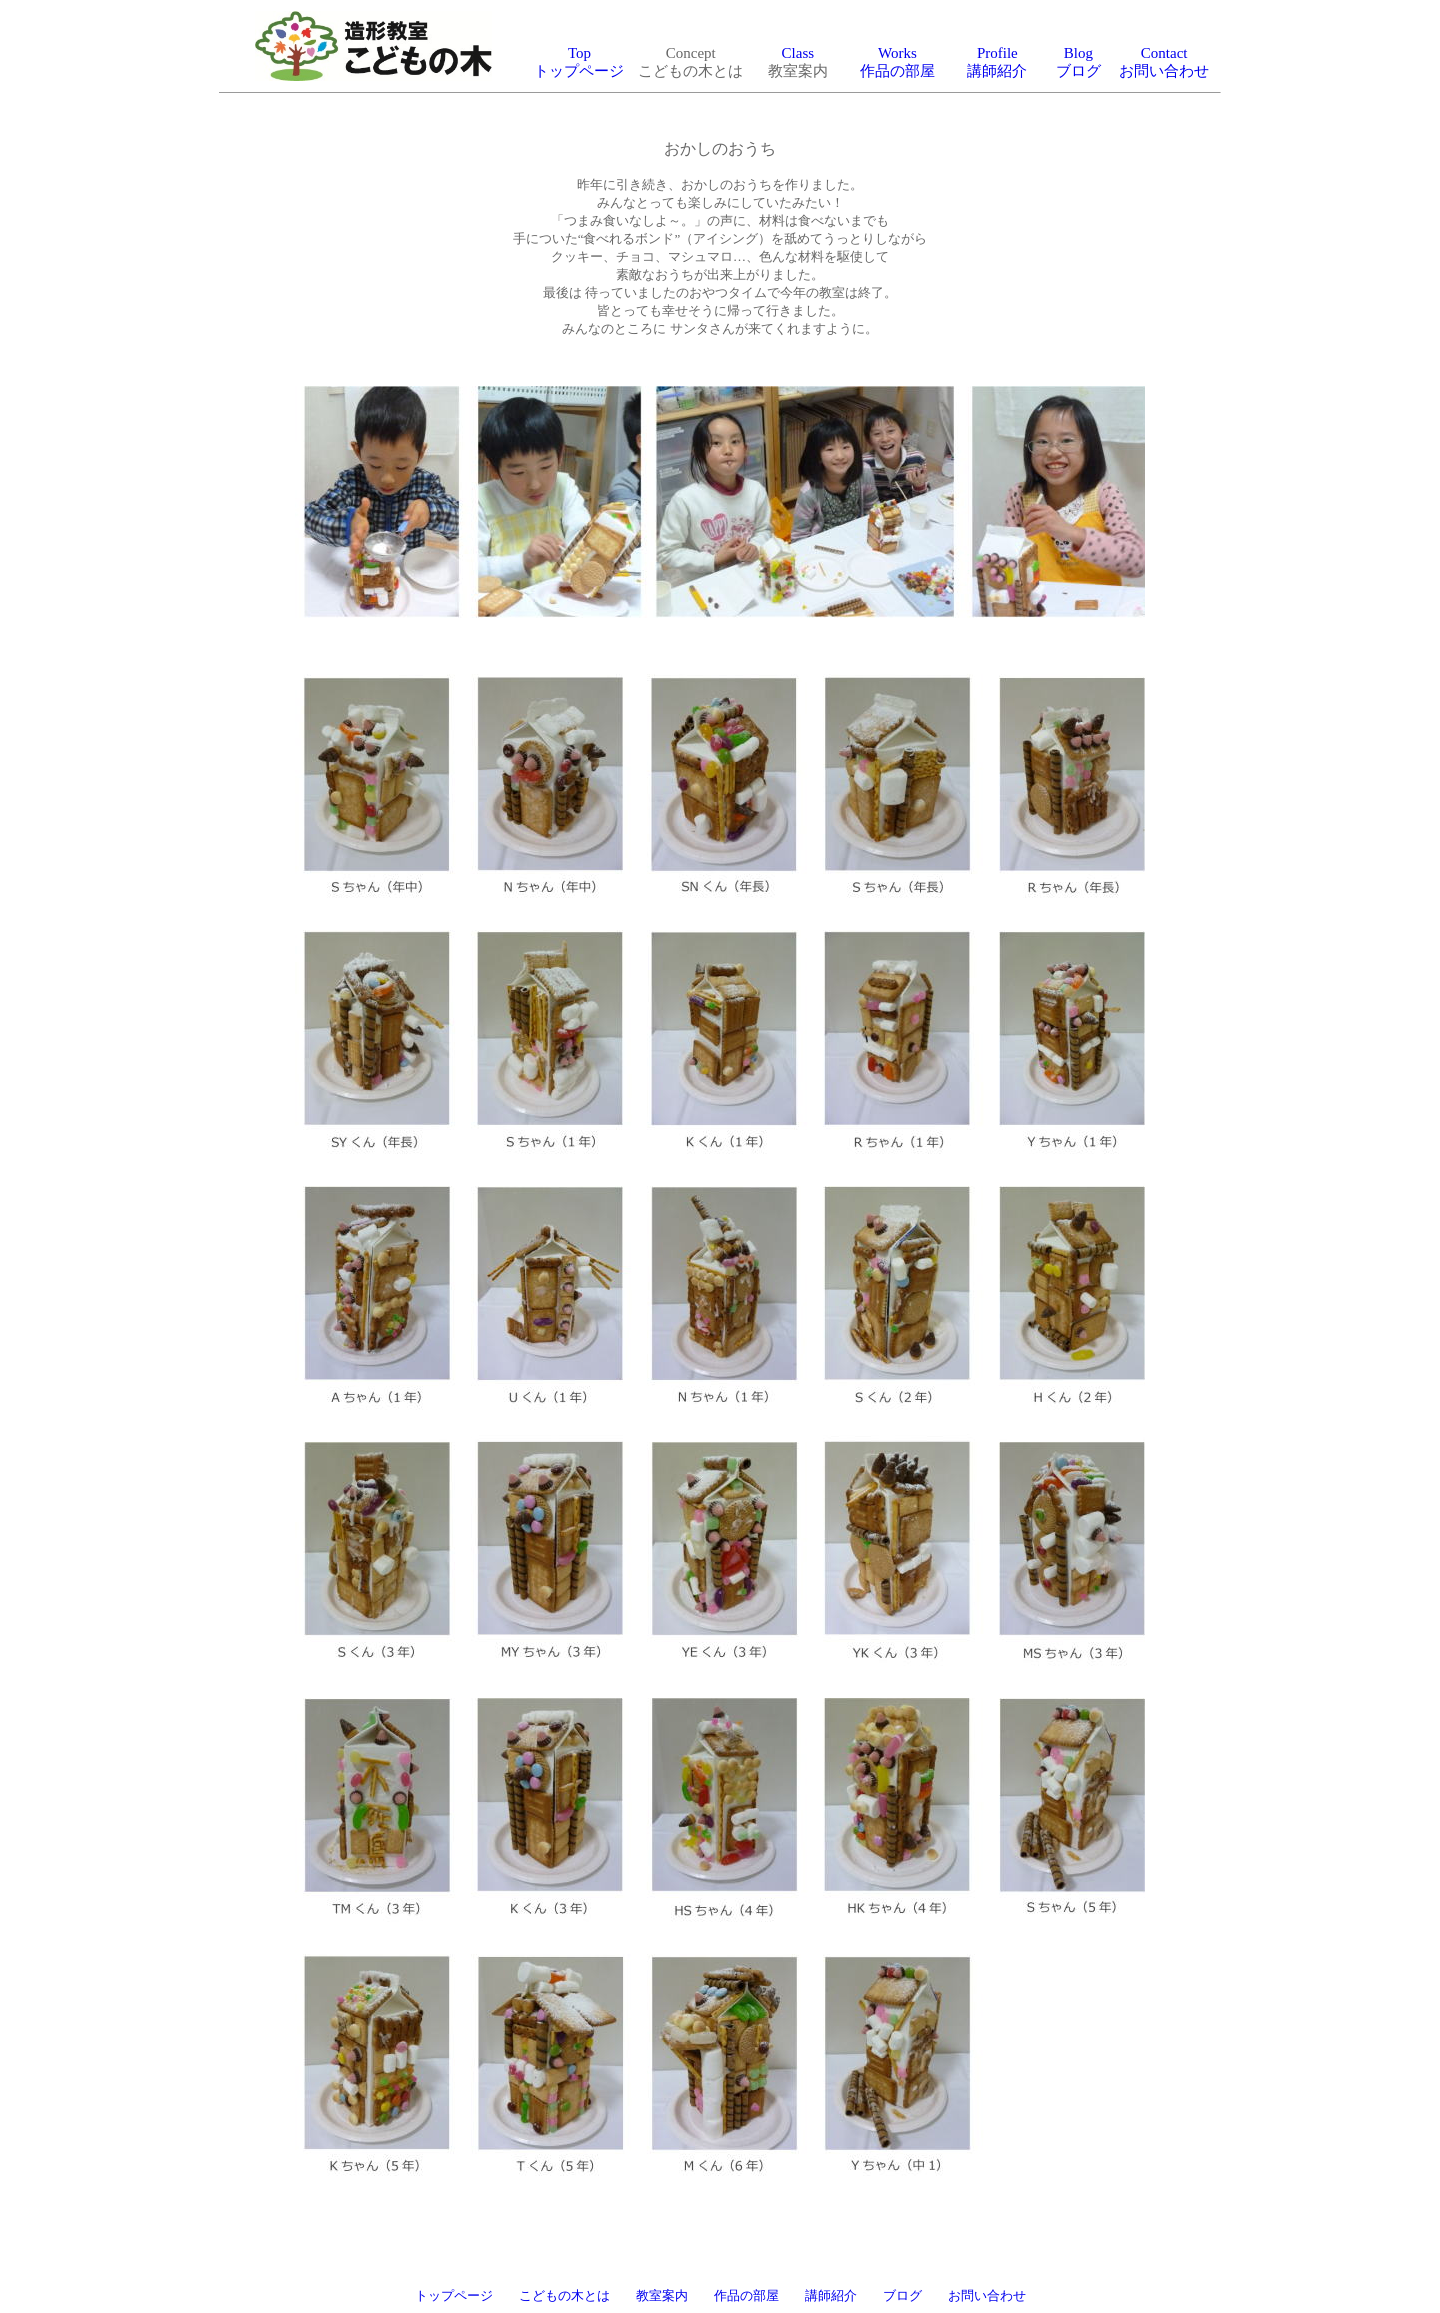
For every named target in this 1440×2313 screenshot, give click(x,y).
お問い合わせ (987, 2295)
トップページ (454, 2295)
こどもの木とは (564, 2295)
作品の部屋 (746, 2295)
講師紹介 (831, 2295)
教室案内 (662, 2295)
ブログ (902, 2295)
